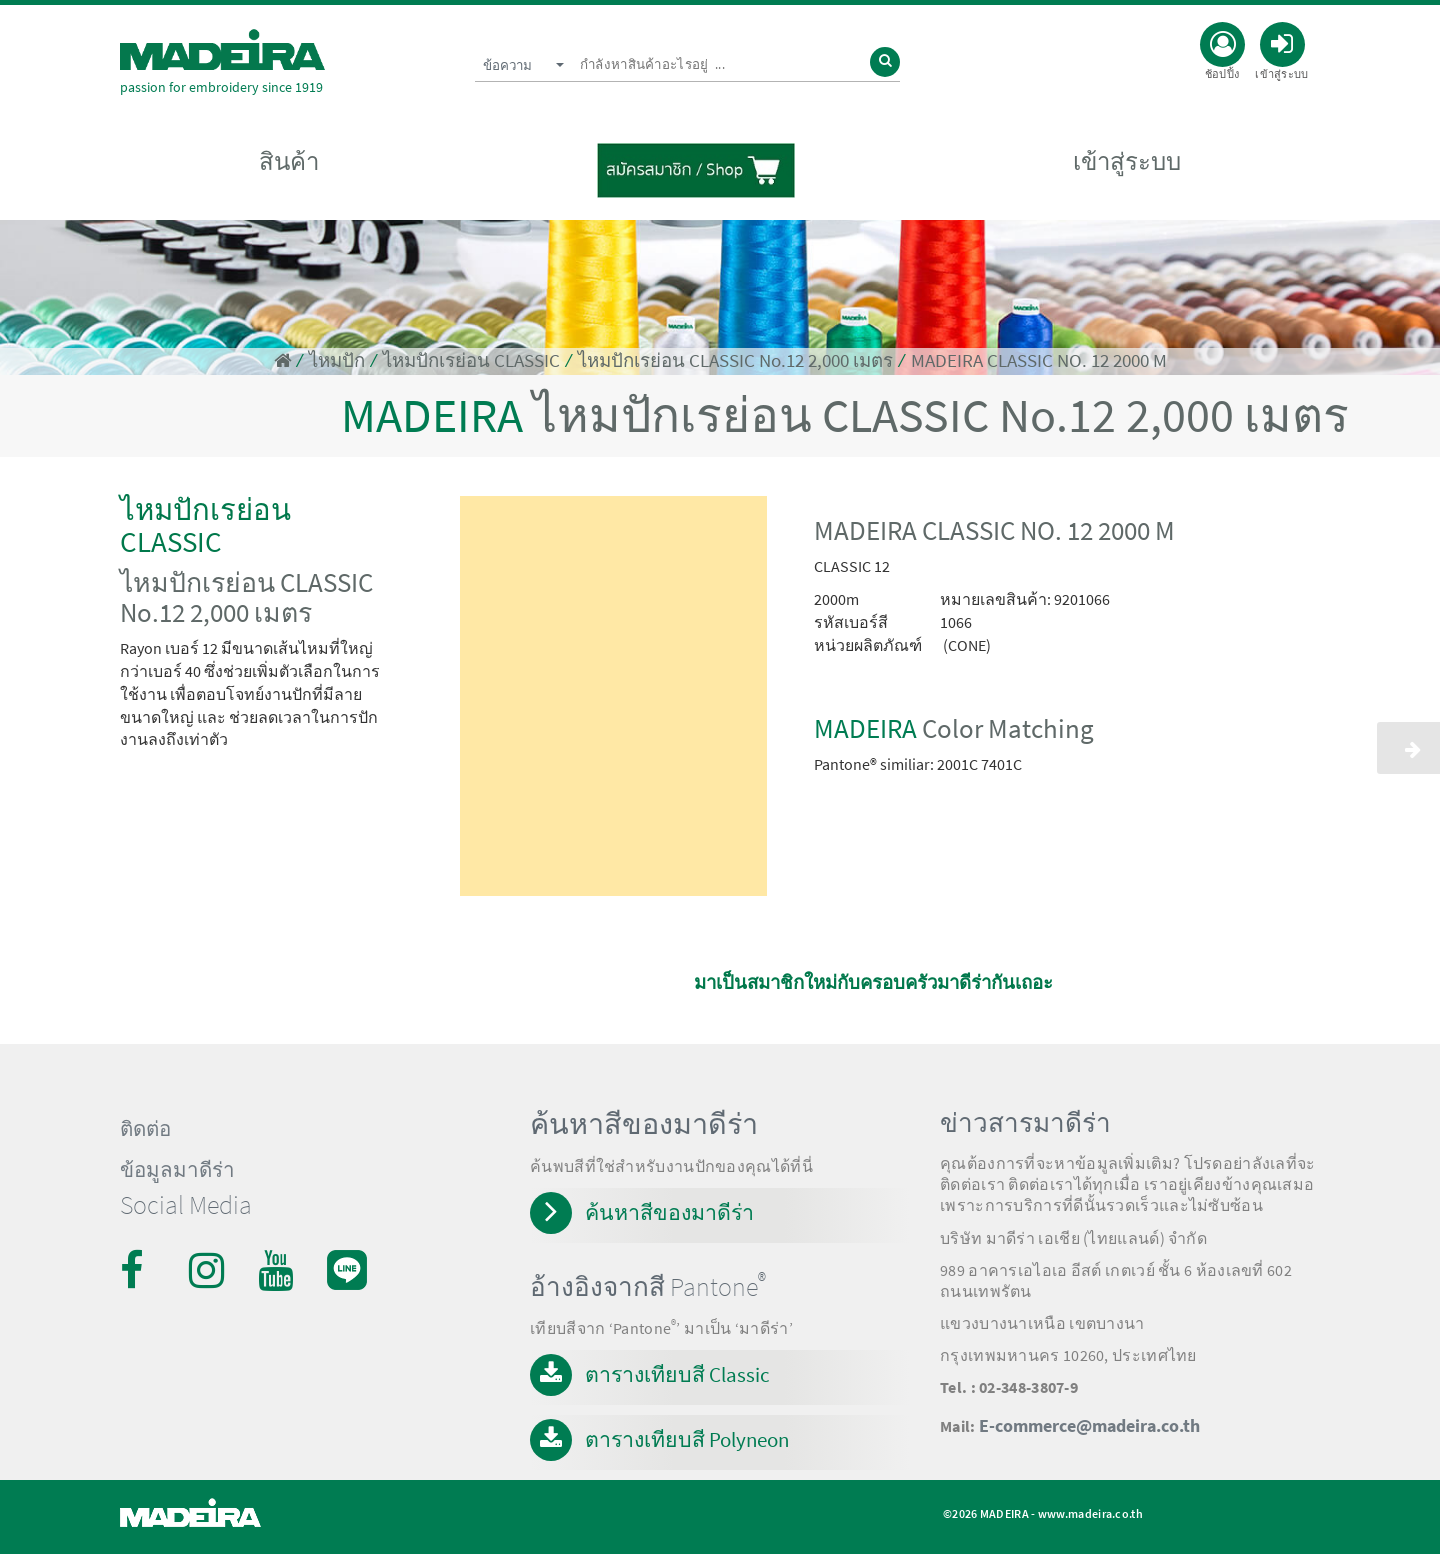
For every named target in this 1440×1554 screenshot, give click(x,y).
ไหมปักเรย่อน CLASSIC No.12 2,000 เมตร (735, 360)
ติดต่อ (145, 1129)
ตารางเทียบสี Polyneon (687, 1439)
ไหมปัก (337, 360)
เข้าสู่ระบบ (1127, 161)
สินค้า (289, 161)
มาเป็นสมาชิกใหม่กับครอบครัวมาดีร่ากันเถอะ (873, 982)
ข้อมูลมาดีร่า (177, 1170)
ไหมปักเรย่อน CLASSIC (471, 360)
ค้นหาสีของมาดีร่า (669, 1212)
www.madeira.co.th (1090, 1513)
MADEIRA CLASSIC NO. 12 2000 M (1039, 360)
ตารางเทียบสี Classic (677, 1374)
